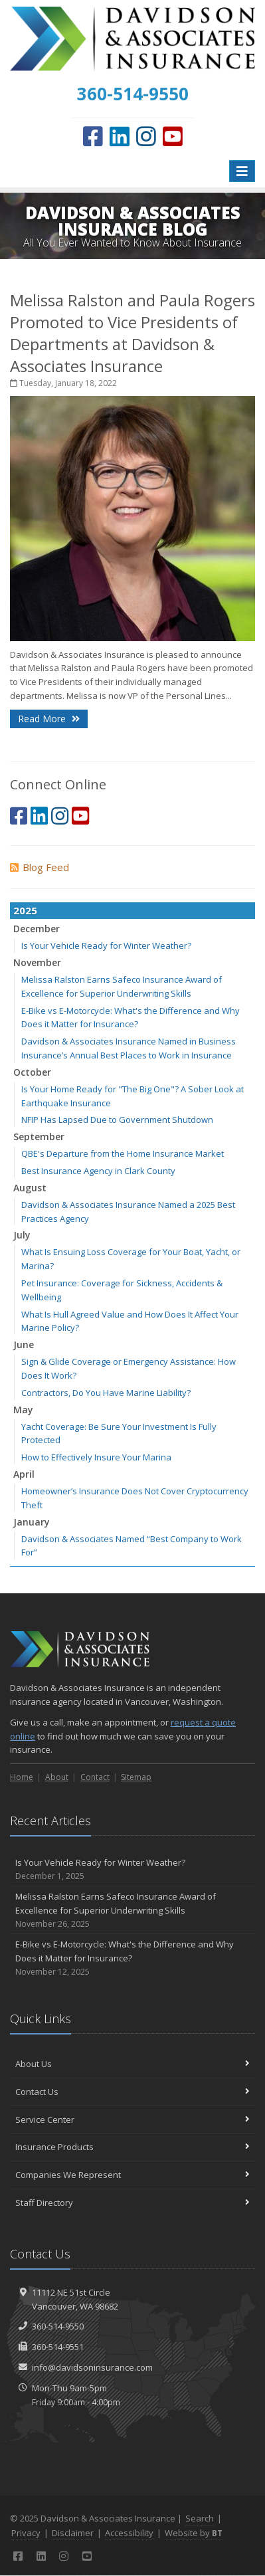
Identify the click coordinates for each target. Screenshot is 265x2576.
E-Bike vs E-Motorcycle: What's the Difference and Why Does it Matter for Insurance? (132, 1958)
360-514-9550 (58, 2326)
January (31, 1522)
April (24, 1474)
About (56, 1777)
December (36, 928)
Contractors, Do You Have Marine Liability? (106, 1393)
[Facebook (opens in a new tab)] (93, 136)
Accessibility (129, 2533)
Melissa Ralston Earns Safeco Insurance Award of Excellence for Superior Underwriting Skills (132, 1910)
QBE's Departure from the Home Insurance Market (122, 1153)
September (38, 1136)
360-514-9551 (58, 2347)
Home (21, 1777)
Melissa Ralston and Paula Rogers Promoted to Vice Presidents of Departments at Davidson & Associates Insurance (132, 333)
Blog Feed (39, 867)
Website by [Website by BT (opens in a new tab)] (193, 2533)
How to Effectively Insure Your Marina (96, 1457)
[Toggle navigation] (242, 171)
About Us (132, 2064)
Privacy (26, 2533)
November (37, 962)
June (23, 1344)
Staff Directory (132, 2203)
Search (199, 2518)
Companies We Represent (132, 2175)
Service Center (132, 2120)
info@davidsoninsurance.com (92, 2367)
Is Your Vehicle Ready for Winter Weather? (106, 945)
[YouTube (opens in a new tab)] (173, 136)
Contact (95, 1777)
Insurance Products (132, 2147)
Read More (49, 718)
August (29, 1187)
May (23, 1409)
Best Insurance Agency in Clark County (98, 1171)
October (32, 1072)
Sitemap (136, 1777)
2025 (25, 910)
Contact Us (132, 2092)
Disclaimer (73, 2533)
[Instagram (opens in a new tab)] (146, 136)
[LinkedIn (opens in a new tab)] (120, 136)
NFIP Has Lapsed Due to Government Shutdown (117, 1120)
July (22, 1235)
